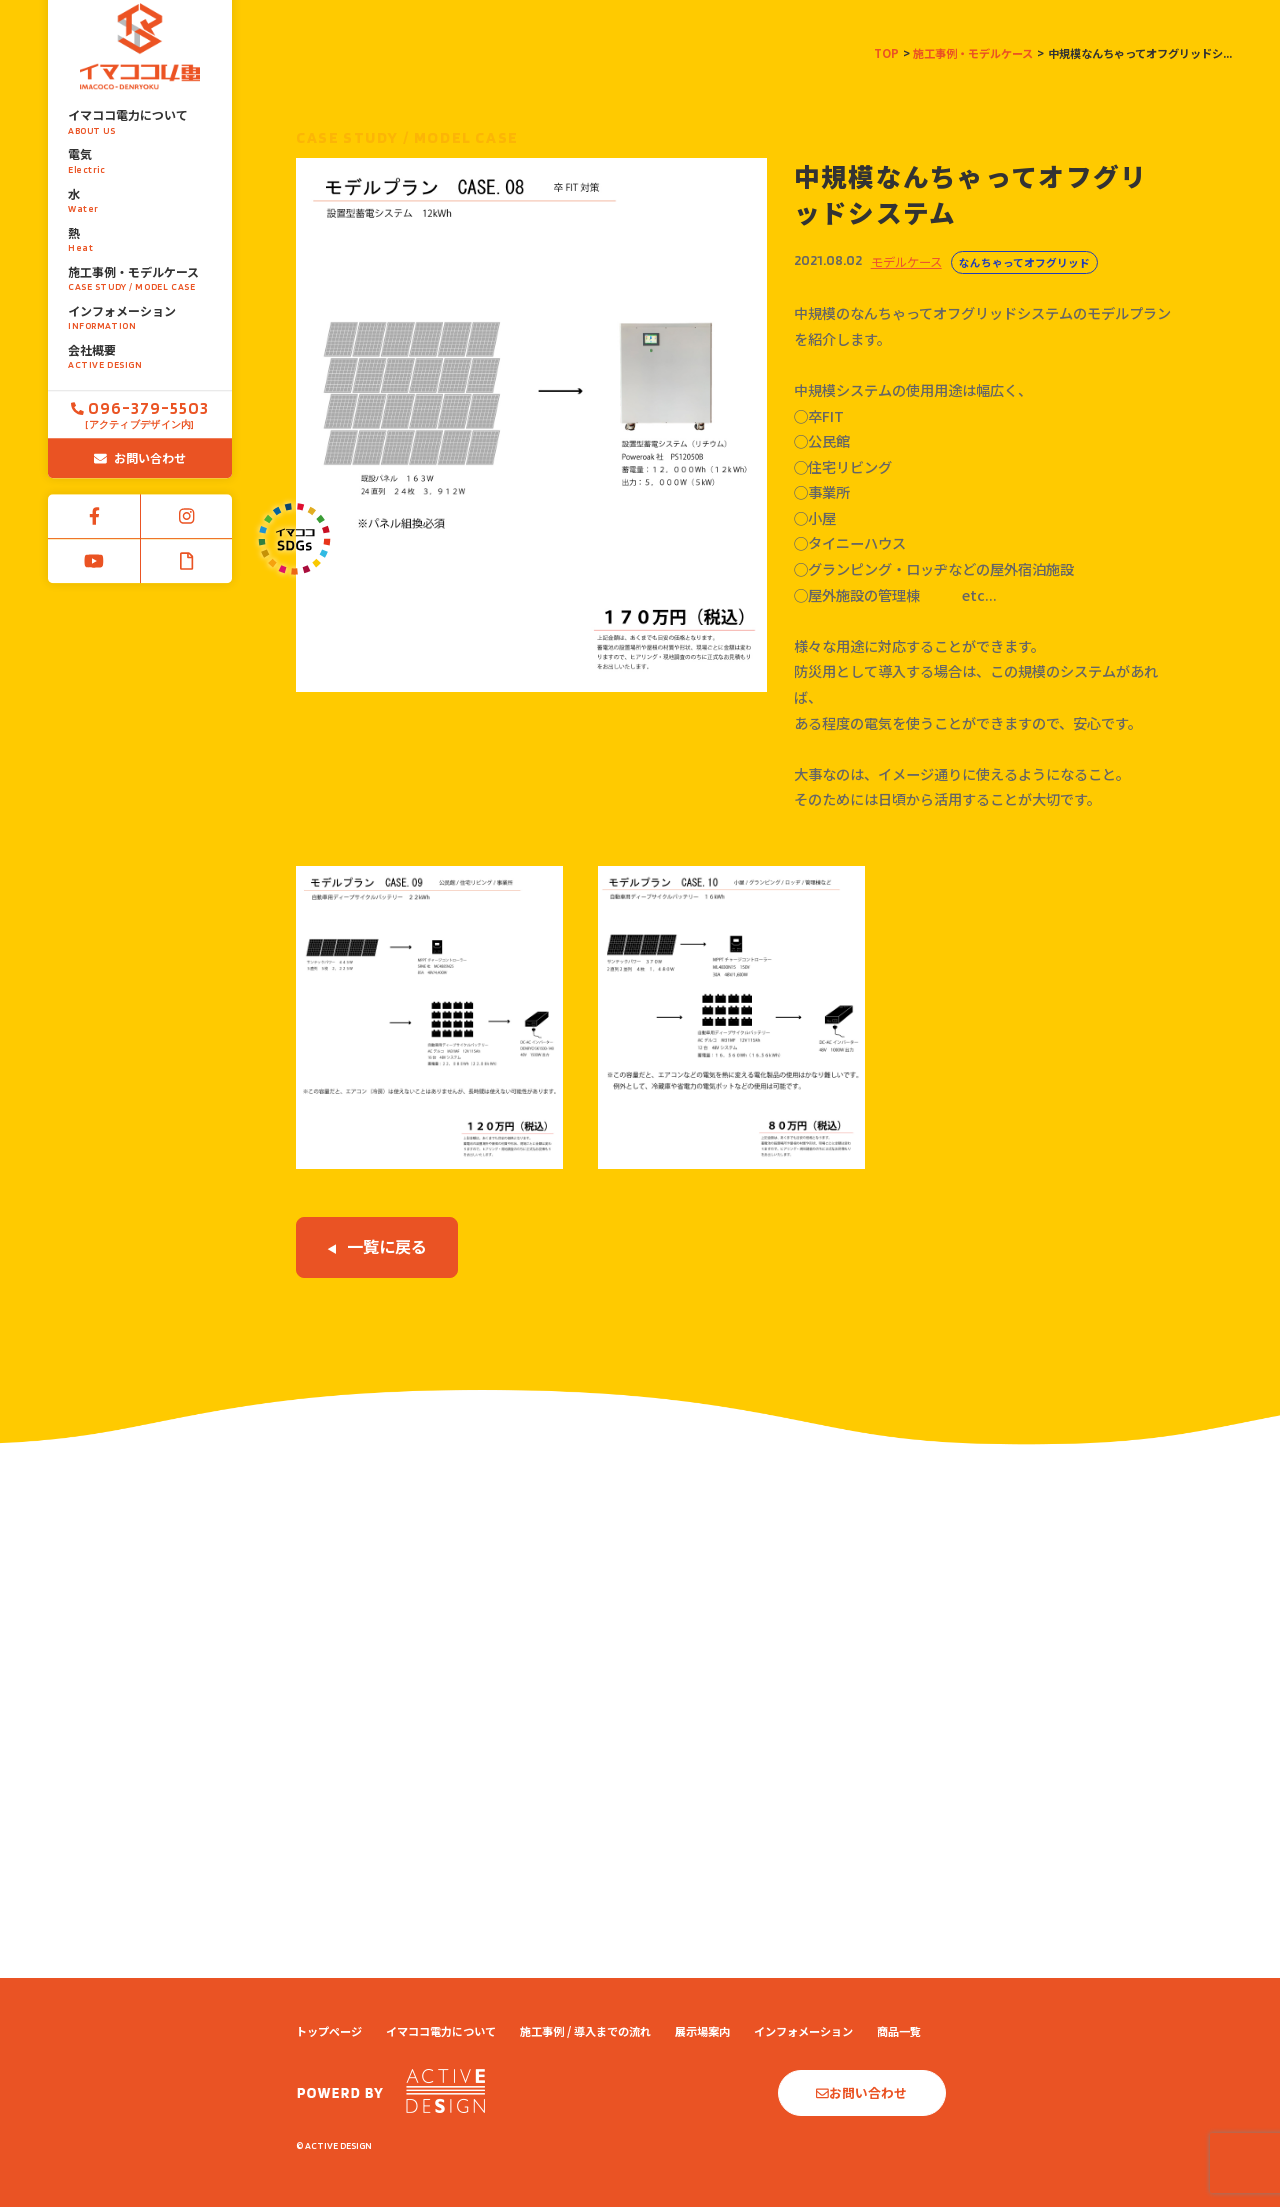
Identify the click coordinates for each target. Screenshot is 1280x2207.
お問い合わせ (140, 412)
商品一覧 (899, 2031)
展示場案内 (702, 2031)
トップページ (329, 2031)
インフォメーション (140, 273)
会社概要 (140, 312)
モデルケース (906, 262)
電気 (140, 117)
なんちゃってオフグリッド (1024, 262)
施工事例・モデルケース (140, 234)
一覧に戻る (377, 1246)
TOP (886, 53)
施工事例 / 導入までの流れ (585, 2031)
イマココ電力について (140, 78)
